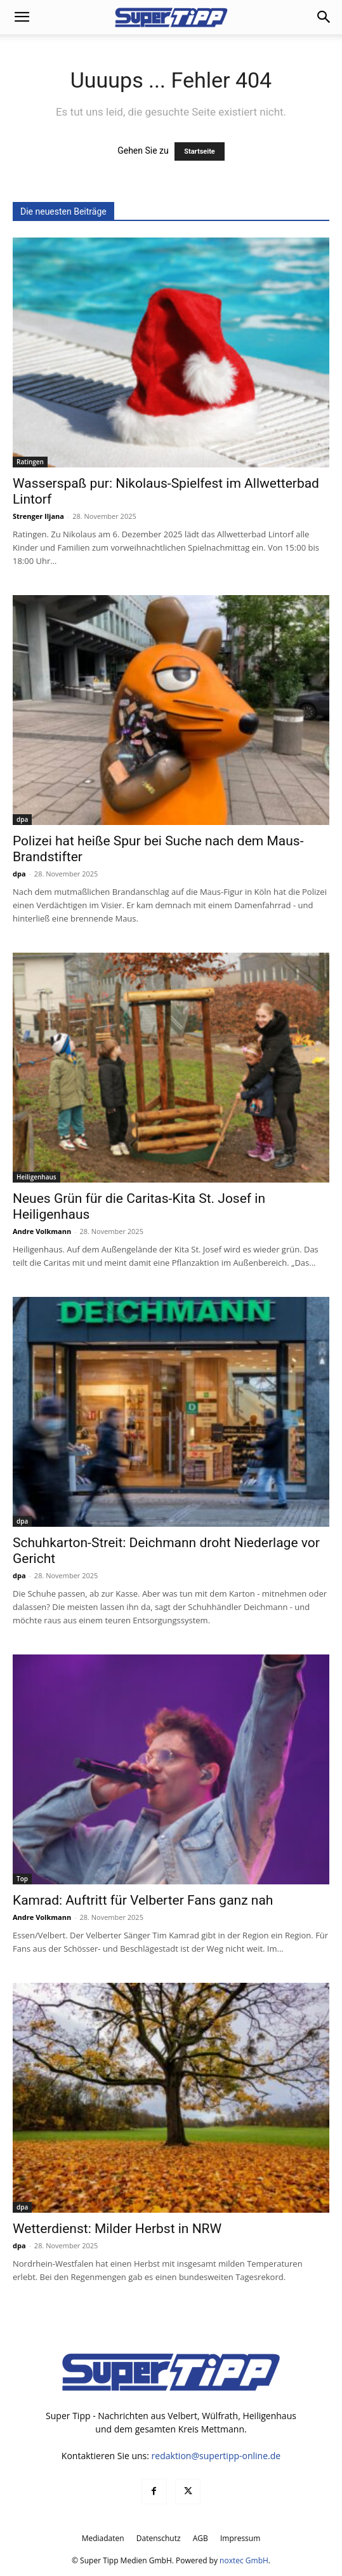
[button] (21, 17)
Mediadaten (103, 2538)
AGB (200, 2538)
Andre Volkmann (42, 1231)
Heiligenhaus (36, 1176)
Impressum (240, 2538)
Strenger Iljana (38, 516)
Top (22, 1878)
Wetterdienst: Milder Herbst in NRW (117, 2228)
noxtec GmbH (244, 2560)
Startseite (199, 151)
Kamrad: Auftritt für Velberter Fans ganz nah (143, 1900)
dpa (22, 819)
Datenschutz (158, 2538)
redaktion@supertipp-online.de (216, 2456)
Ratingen (30, 461)
